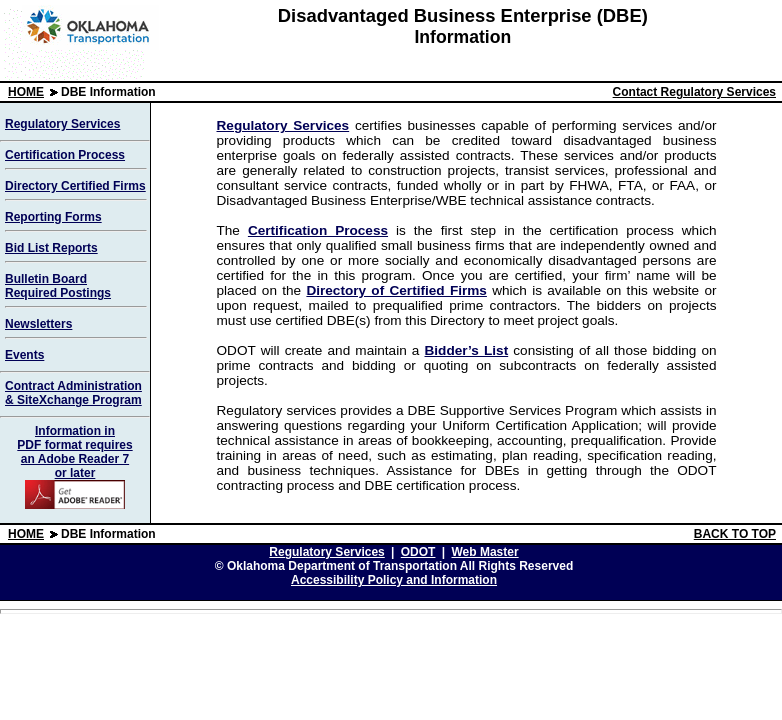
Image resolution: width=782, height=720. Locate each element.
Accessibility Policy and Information (394, 580)
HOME (26, 92)
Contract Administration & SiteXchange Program (73, 393)
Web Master (484, 552)
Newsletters (38, 324)
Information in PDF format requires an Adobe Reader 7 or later (74, 466)
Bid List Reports (51, 248)
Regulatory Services (62, 124)
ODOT (418, 552)
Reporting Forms (53, 217)
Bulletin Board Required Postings (58, 286)
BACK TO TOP (735, 534)
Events (24, 355)
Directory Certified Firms (75, 186)
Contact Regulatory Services (694, 92)
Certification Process (65, 155)
